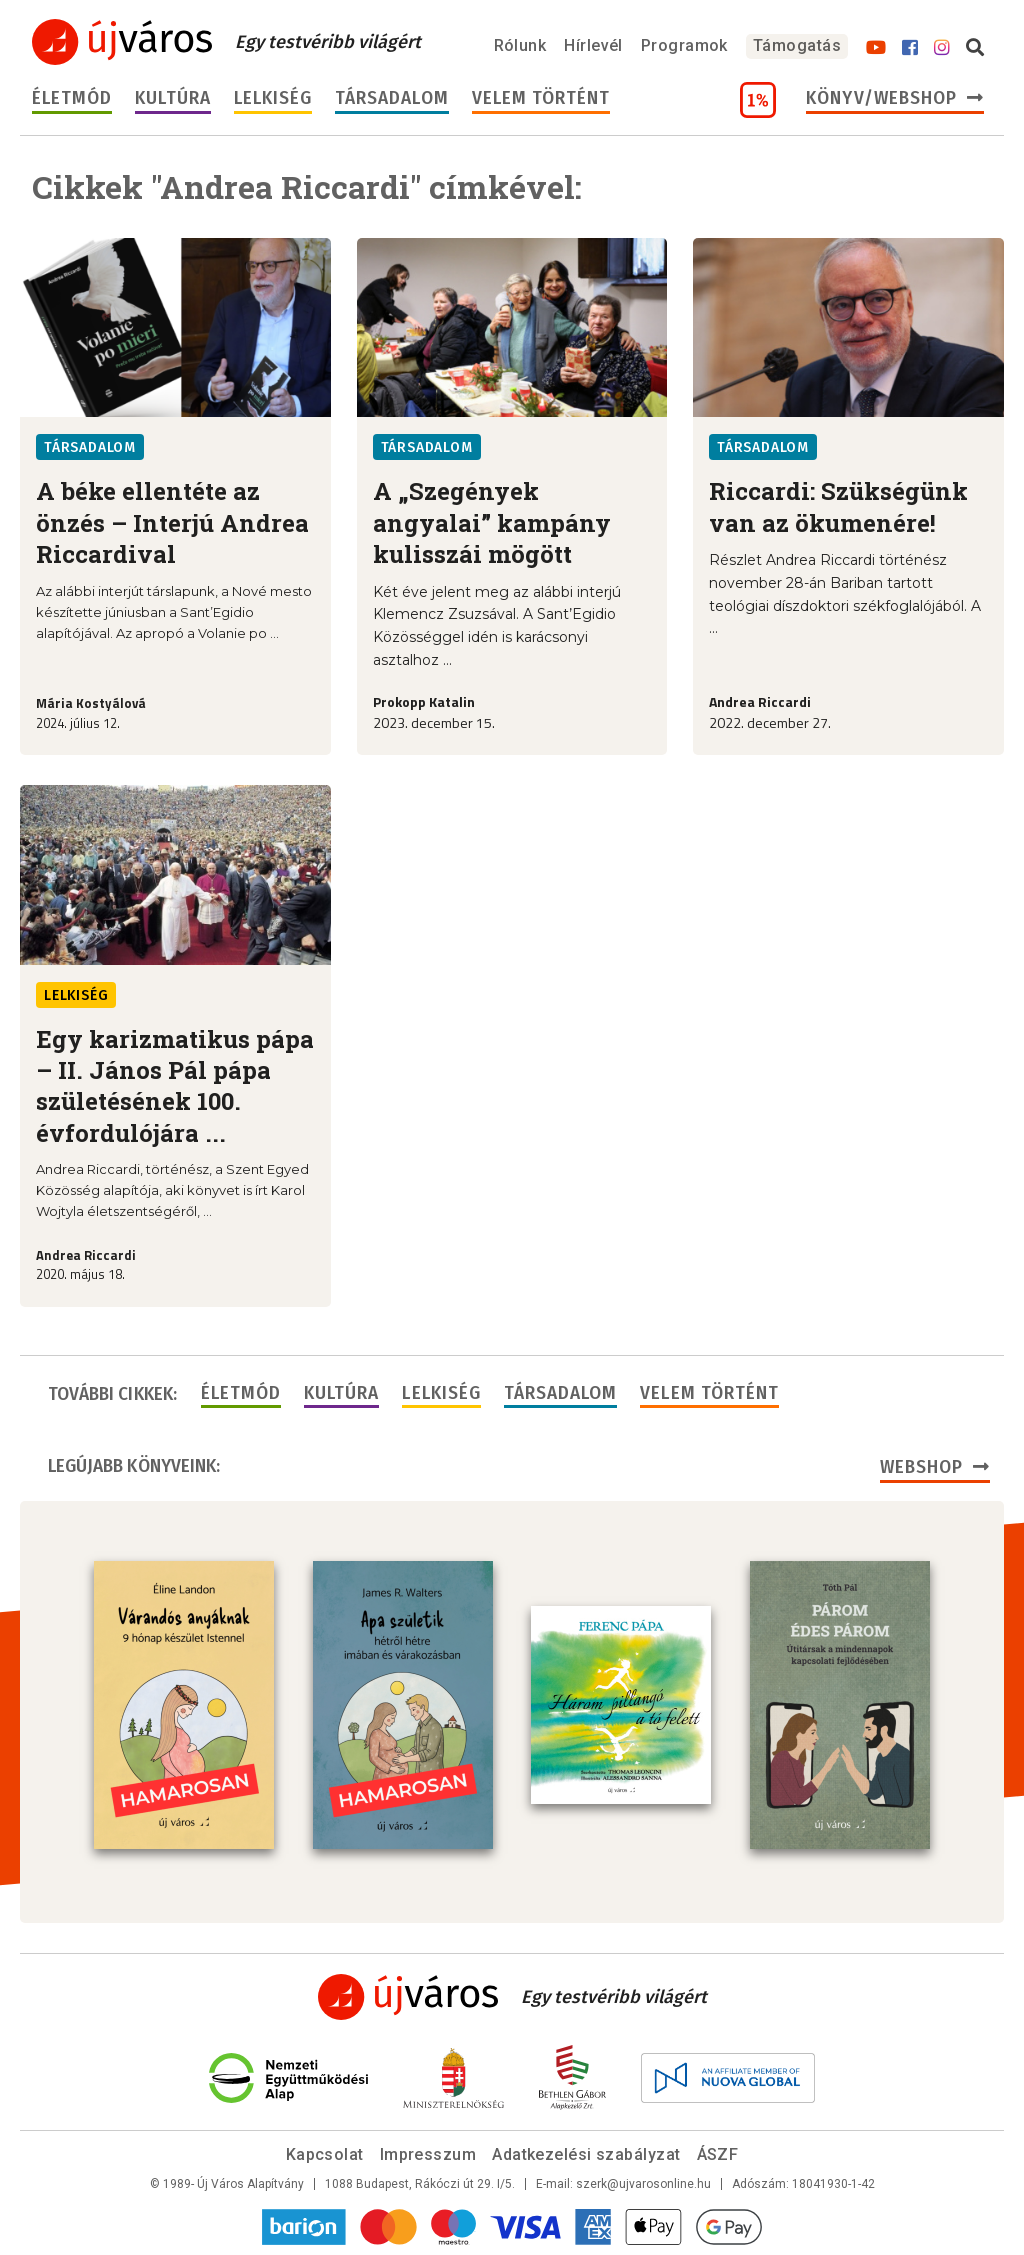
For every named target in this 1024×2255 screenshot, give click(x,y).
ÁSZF (718, 2154)
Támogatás (797, 45)
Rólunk (520, 45)
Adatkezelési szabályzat (586, 2154)
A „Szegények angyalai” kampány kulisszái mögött (492, 522)
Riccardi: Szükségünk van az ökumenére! (838, 506)
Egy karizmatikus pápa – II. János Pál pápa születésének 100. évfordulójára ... (175, 1086)
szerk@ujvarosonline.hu (643, 2184)
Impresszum (428, 2154)
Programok (684, 45)
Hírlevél (593, 45)
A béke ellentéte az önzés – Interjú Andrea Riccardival (172, 522)
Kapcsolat (325, 2154)
